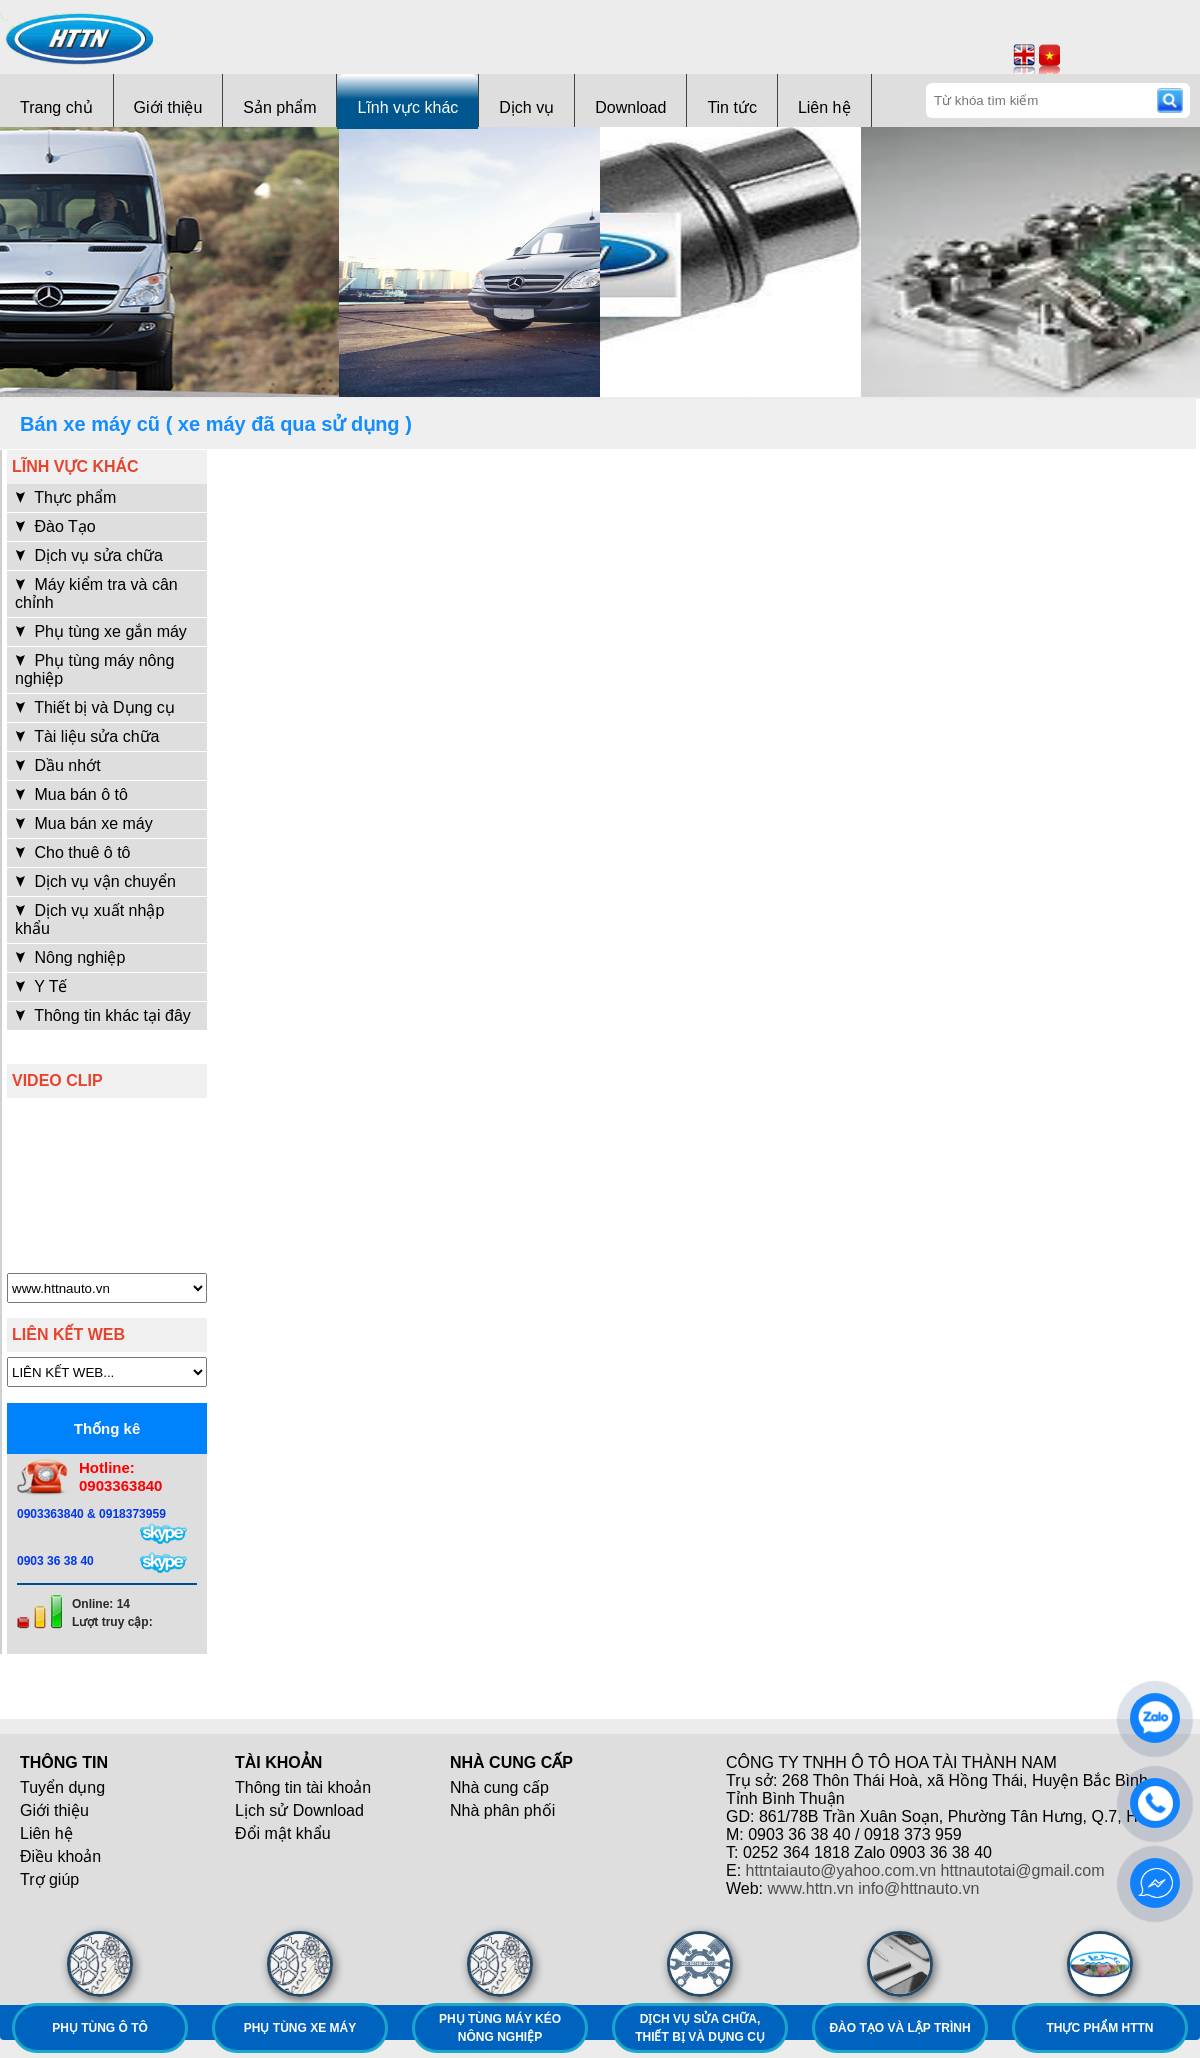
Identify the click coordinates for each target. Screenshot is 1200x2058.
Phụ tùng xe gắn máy (101, 631)
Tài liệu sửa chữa (87, 736)
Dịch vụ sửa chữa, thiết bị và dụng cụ (700, 2028)
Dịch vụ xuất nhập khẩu (89, 919)
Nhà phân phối (502, 1810)
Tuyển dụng (62, 1787)
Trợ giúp (49, 1879)
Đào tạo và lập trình (899, 2028)
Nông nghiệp (70, 957)
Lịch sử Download (299, 1810)
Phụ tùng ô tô (100, 2028)
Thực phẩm (65, 497)
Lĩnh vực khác (407, 107)
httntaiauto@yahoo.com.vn (841, 1870)
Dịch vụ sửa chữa (89, 555)
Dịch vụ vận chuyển (95, 881)
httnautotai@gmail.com (1023, 1870)
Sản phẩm (279, 107)
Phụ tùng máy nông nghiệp (94, 669)
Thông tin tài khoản (303, 1787)
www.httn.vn (811, 1888)
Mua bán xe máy (84, 823)
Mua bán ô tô (71, 794)
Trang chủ (56, 107)
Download (630, 107)
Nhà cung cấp (499, 1787)
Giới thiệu (168, 107)
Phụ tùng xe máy (300, 2028)
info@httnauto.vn (918, 1888)
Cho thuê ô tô (73, 852)
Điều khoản (60, 1856)
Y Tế (41, 986)
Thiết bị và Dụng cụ (95, 707)
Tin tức (732, 107)
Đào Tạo (55, 526)
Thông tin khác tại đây (103, 1015)
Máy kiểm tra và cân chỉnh (96, 593)
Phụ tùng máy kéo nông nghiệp (500, 2028)
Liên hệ (824, 107)
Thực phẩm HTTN (1100, 2028)
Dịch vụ (526, 107)
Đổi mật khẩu (283, 1833)
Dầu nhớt (58, 765)
